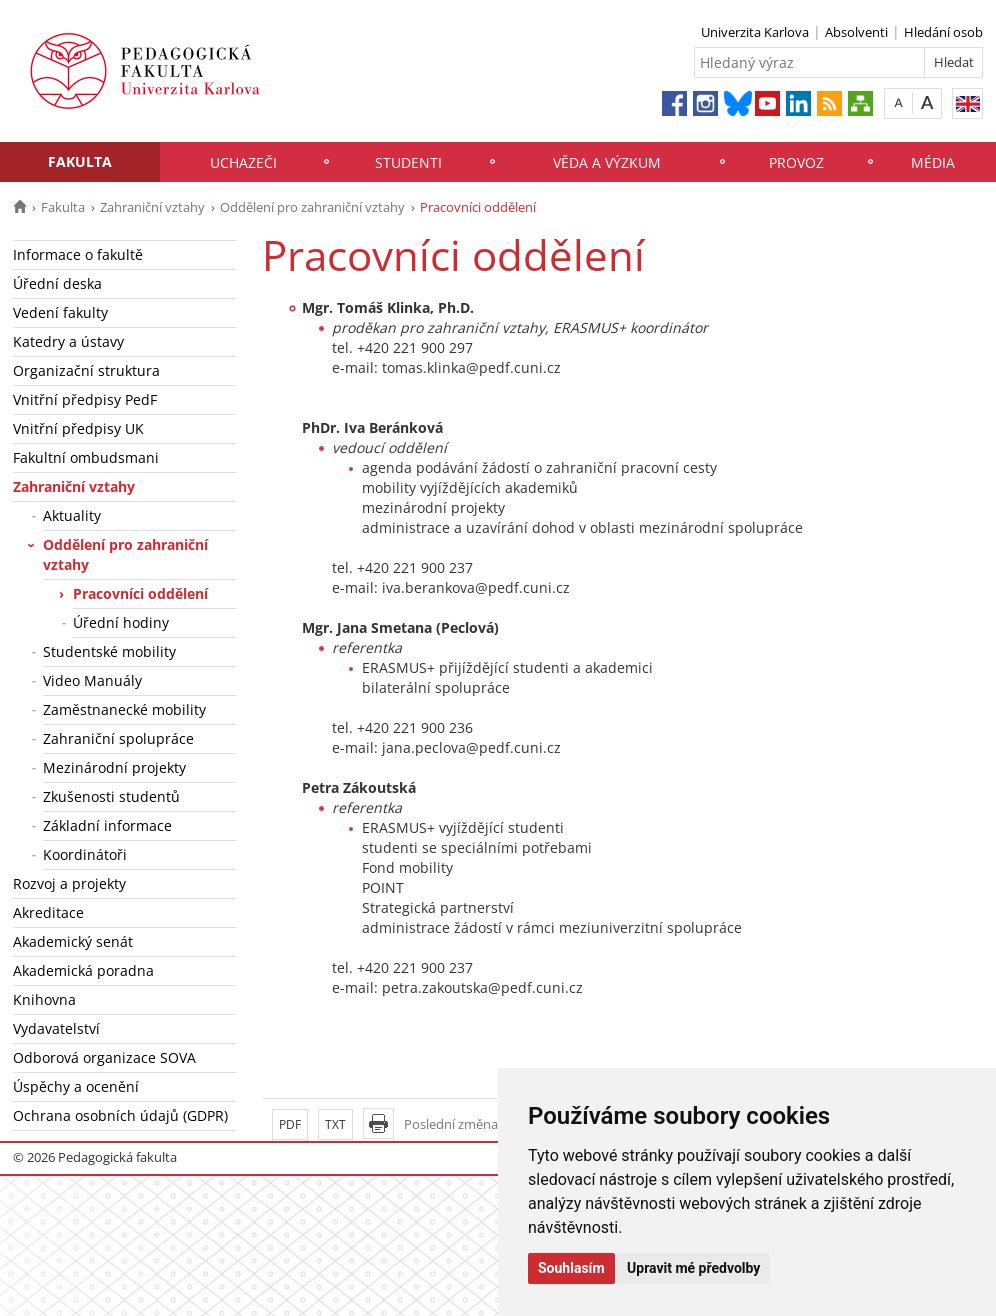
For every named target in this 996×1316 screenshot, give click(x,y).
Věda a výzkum (607, 162)
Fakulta (80, 161)
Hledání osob (943, 32)
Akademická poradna (83, 970)
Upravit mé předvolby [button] (693, 1268)
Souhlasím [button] (571, 1268)
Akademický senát (73, 941)
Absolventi (856, 32)
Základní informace (107, 825)
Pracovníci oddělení (140, 593)
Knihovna (44, 999)
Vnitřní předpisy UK (78, 428)
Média (933, 162)
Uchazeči (243, 162)
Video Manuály (92, 680)
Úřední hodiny (121, 622)
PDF (290, 1124)
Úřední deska (57, 283)
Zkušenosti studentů (111, 796)
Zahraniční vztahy (152, 207)
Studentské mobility (109, 651)
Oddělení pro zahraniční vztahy (312, 207)
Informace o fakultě (78, 254)
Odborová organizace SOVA (104, 1057)
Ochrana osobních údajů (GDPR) (120, 1115)
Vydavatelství (56, 1028)
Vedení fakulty (60, 312)
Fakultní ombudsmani (86, 457)
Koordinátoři (85, 854)
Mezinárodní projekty (114, 767)
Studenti (408, 162)
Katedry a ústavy (68, 341)
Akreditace (48, 912)
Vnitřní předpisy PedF (85, 399)
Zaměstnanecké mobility (124, 709)
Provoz (796, 162)
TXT (335, 1124)
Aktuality (72, 515)
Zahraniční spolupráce (118, 738)
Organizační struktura (86, 370)
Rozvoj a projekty (69, 883)
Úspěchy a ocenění (76, 1086)
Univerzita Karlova (755, 32)
